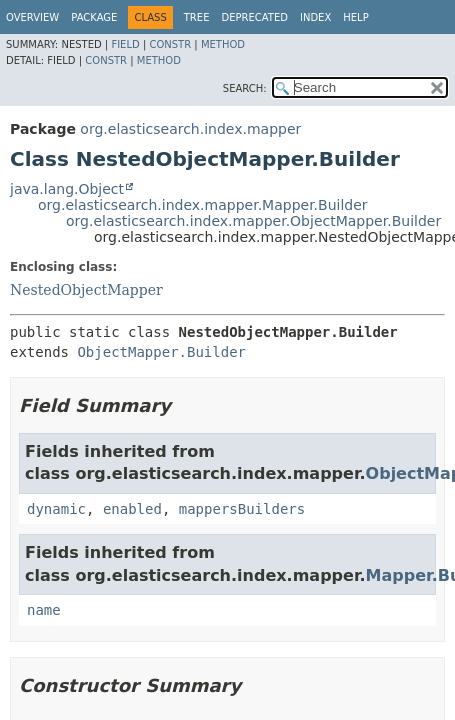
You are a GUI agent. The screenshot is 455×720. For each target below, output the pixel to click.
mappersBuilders (242, 509)
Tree (197, 17)
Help (355, 17)
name (44, 610)
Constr (170, 44)
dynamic (56, 509)
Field (125, 44)
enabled (132, 509)
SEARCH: (245, 88)
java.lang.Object (67, 189)
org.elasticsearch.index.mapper (190, 129)
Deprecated (254, 17)
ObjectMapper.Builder (161, 352)
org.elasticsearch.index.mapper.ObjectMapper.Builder (253, 221)
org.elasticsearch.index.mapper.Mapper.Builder (203, 205)
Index (315, 17)
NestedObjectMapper (86, 290)
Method (223, 44)
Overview (32, 17)
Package (94, 17)
